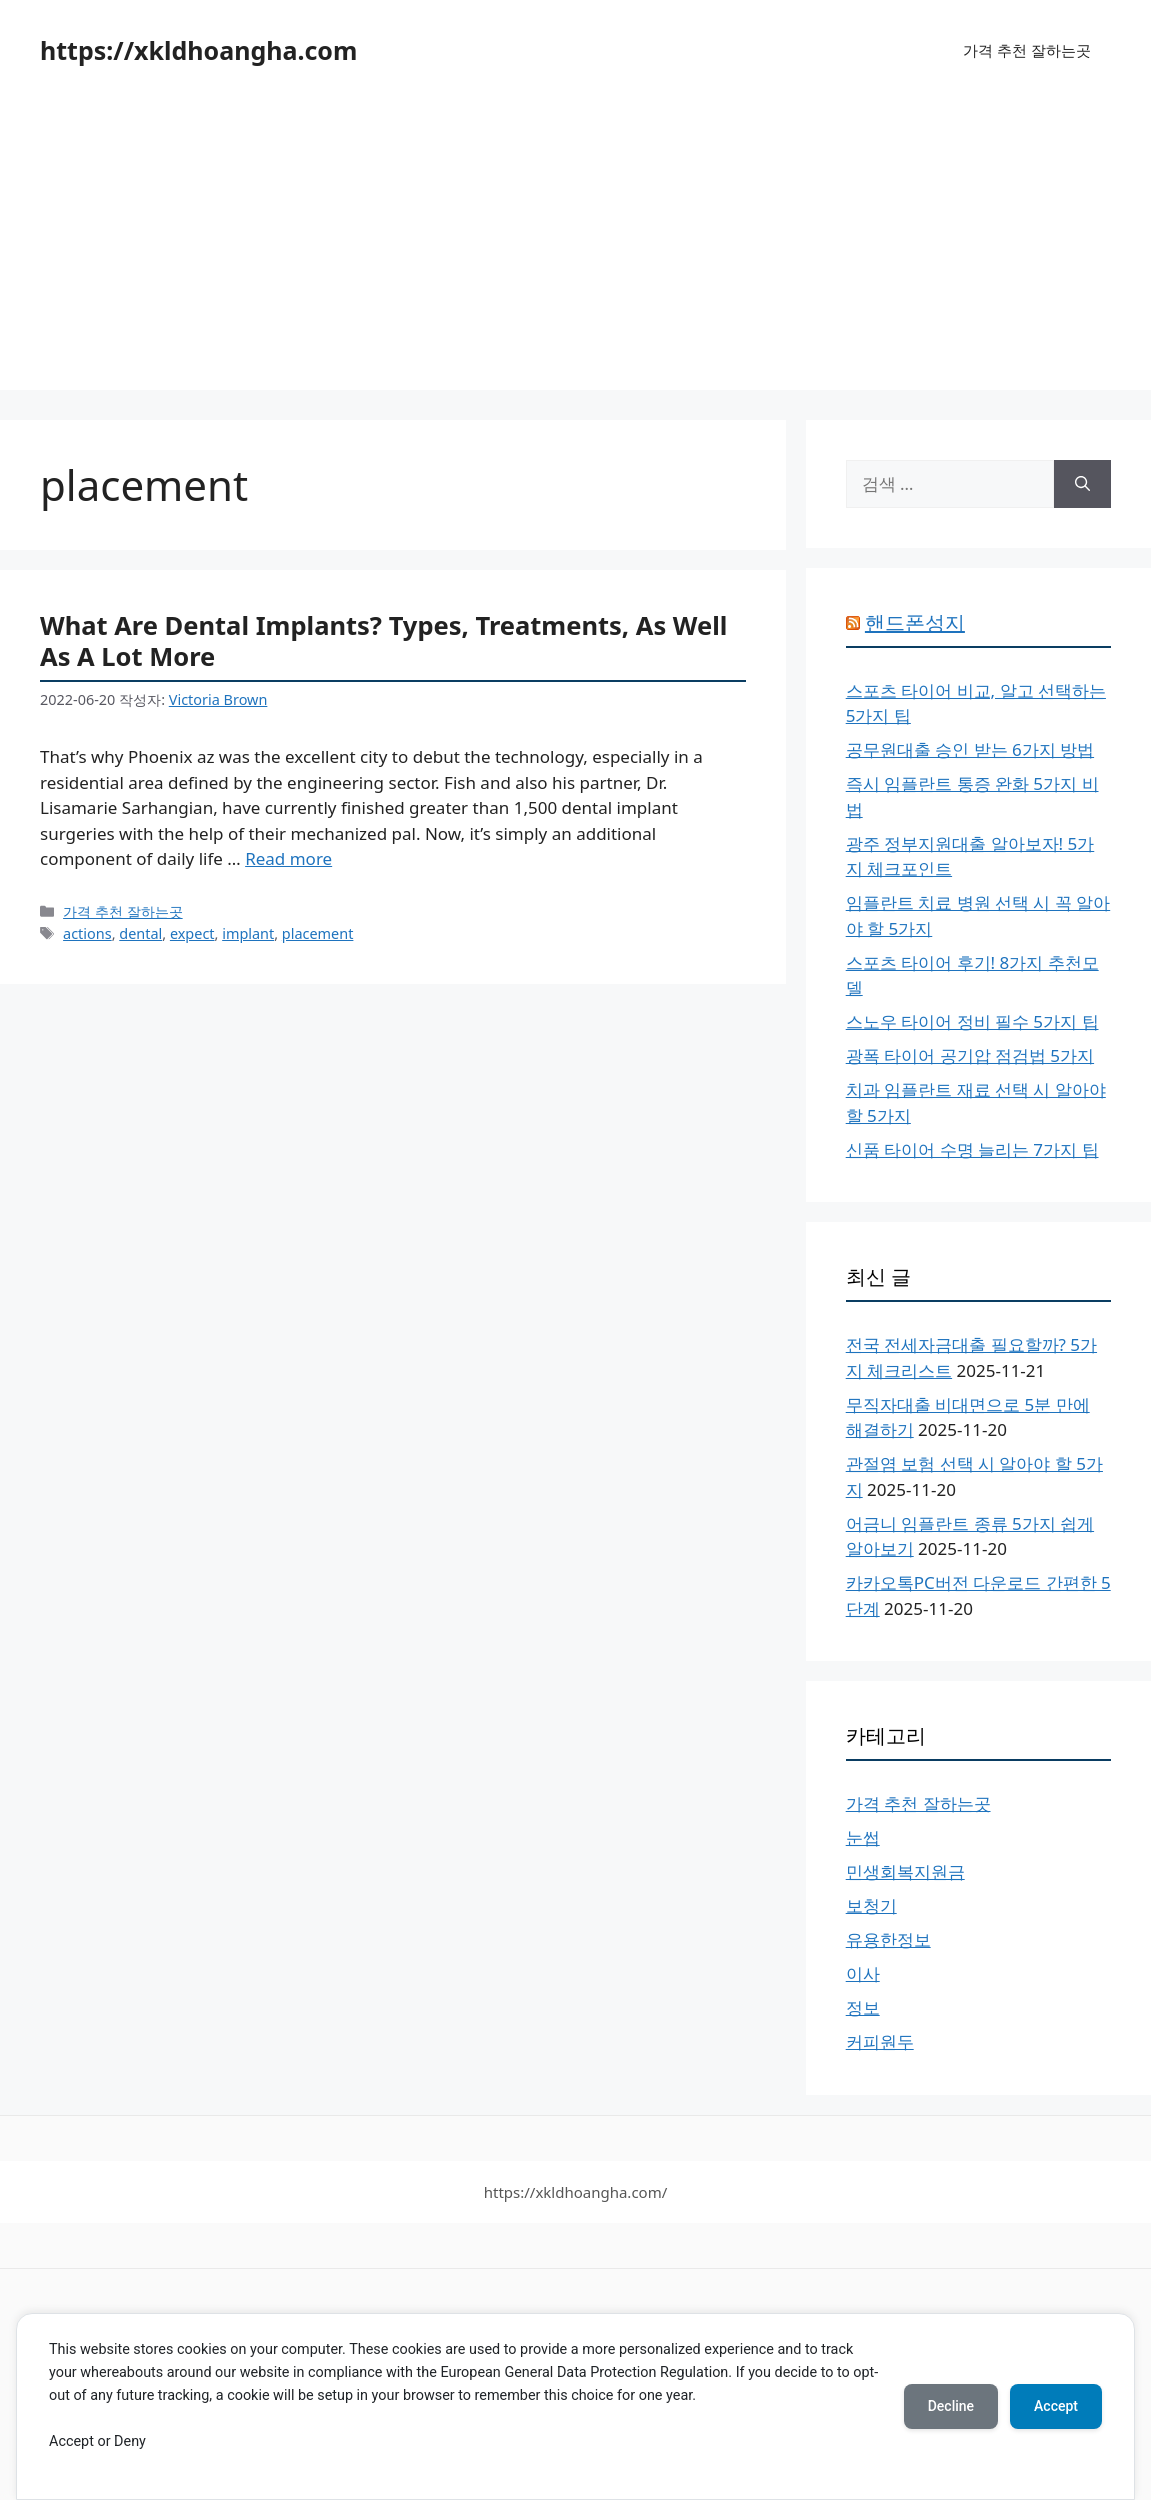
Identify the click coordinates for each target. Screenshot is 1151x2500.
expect (192, 933)
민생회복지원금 (905, 1871)
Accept (1056, 2406)
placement (318, 933)
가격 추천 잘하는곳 (1027, 50)
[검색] (1082, 484)
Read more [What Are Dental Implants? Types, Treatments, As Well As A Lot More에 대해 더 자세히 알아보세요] (288, 858)
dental (140, 933)
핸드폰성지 (915, 622)
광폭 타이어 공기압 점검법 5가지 (970, 1055)
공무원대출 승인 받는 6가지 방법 (970, 749)
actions (87, 933)
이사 (863, 1973)
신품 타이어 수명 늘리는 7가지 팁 (972, 1149)
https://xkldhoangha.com (198, 50)
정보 (863, 2007)
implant (248, 933)
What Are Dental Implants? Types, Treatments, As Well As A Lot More (383, 640)
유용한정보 (888, 1939)
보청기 (871, 1905)
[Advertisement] (575, 250)
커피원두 (880, 2041)
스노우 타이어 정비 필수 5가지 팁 (972, 1021)
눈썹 (863, 1837)
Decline (951, 2406)
